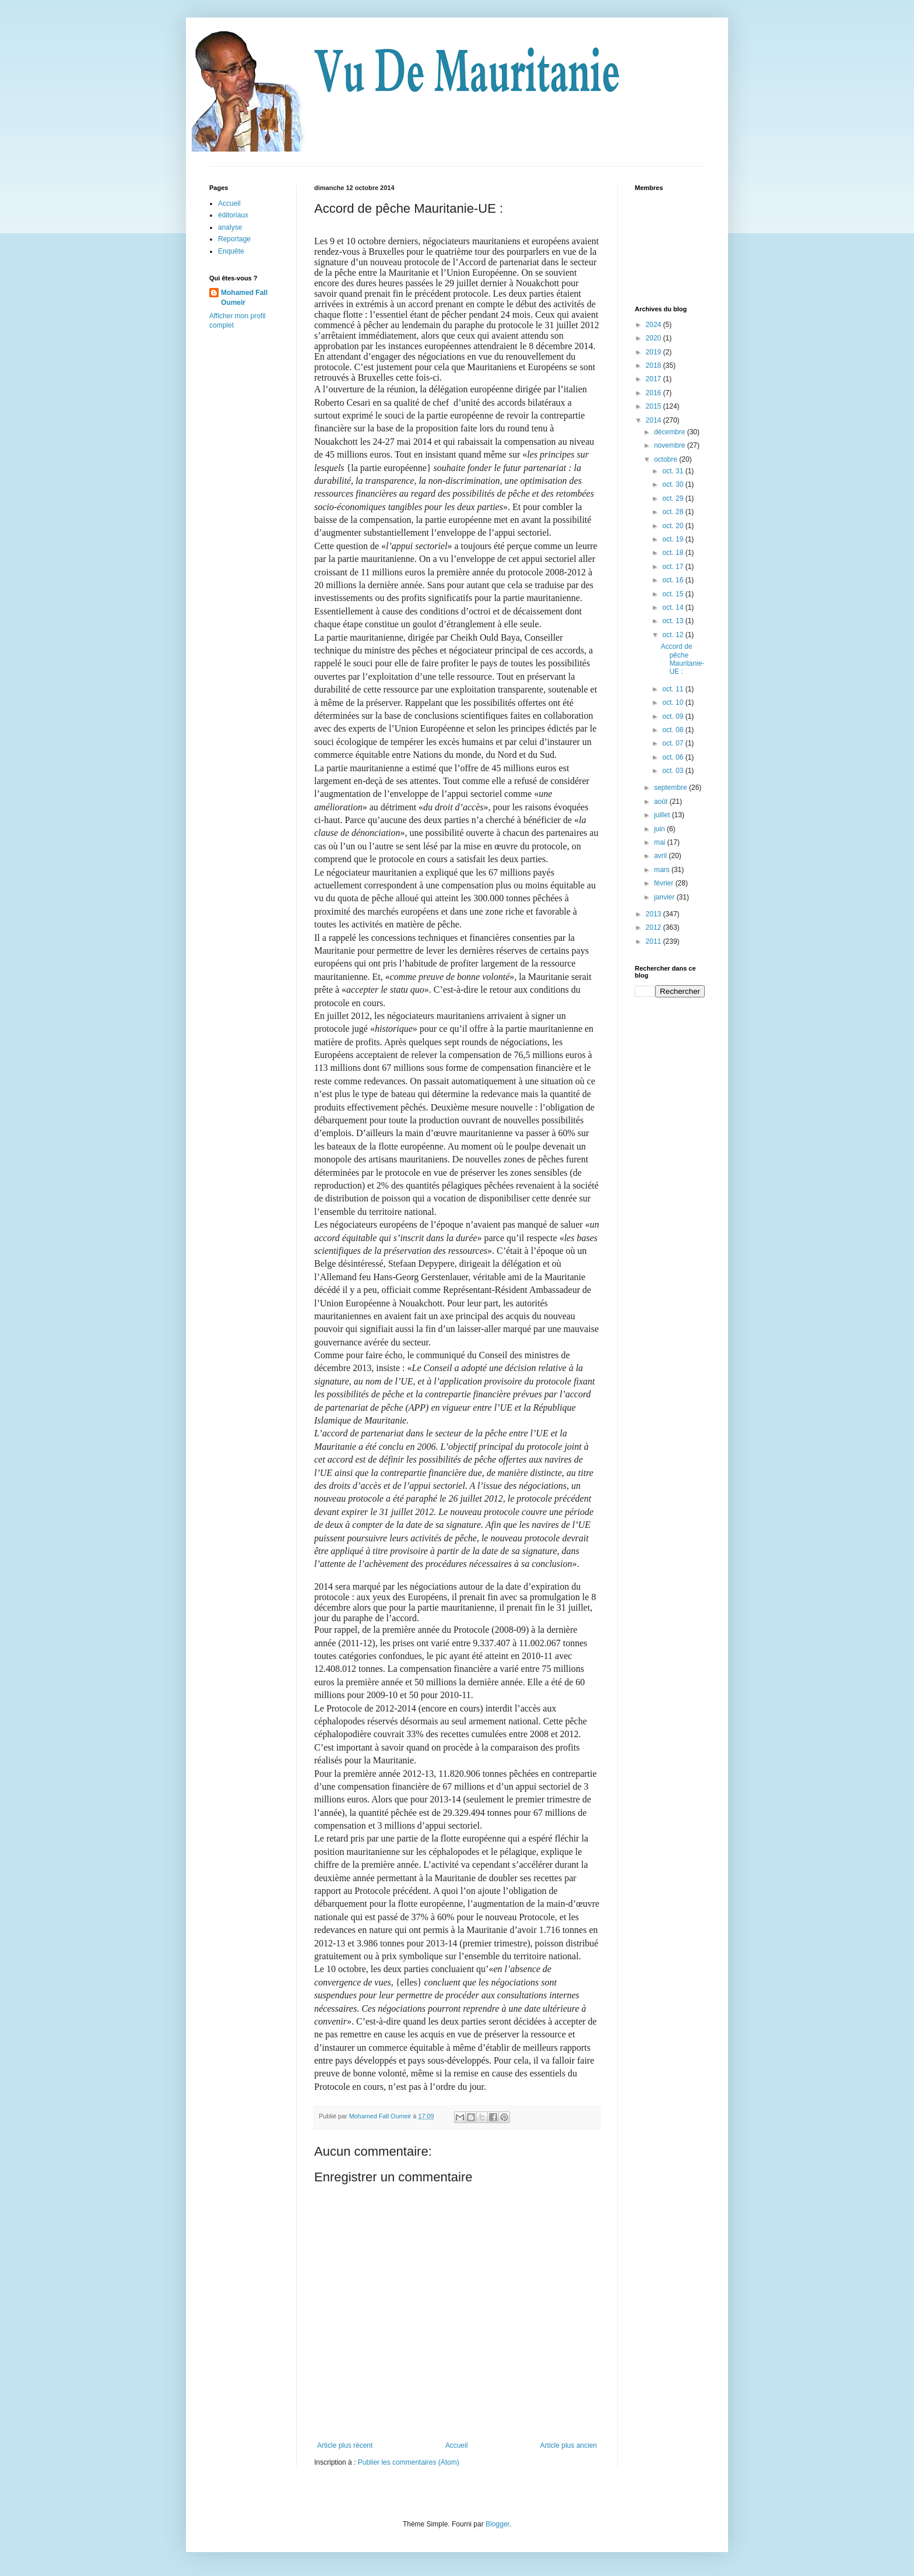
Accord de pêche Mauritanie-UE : (682, 659)
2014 (654, 420)
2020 (654, 338)
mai (660, 842)
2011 (654, 941)
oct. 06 (673, 757)
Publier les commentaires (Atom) (408, 2462)
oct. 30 (673, 484)
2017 (654, 379)
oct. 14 (673, 607)
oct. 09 (673, 716)
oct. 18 (673, 553)
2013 (654, 914)
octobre (666, 459)
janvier (665, 897)
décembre (670, 432)
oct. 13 (673, 621)
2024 (654, 325)
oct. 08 (673, 730)
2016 (654, 393)
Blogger (497, 2524)
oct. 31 (673, 471)
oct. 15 (673, 594)
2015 (654, 406)
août (662, 801)
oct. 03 (673, 771)
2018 (654, 365)
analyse (230, 227)
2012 (654, 927)
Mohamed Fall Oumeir (244, 298)
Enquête (231, 251)
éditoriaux (233, 215)
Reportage (234, 239)
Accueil (456, 2445)
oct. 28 (673, 512)
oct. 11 (673, 689)
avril (661, 856)
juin (660, 829)
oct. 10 (673, 702)
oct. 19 (673, 539)
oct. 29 (673, 498)
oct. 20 (673, 526)
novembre (670, 445)
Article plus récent (344, 2445)
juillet (663, 815)
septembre (671, 787)
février (665, 883)
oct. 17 (673, 567)
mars (663, 870)
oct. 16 (673, 580)
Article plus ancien (568, 2445)
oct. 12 (673, 635)
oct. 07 (673, 743)
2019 (654, 352)
